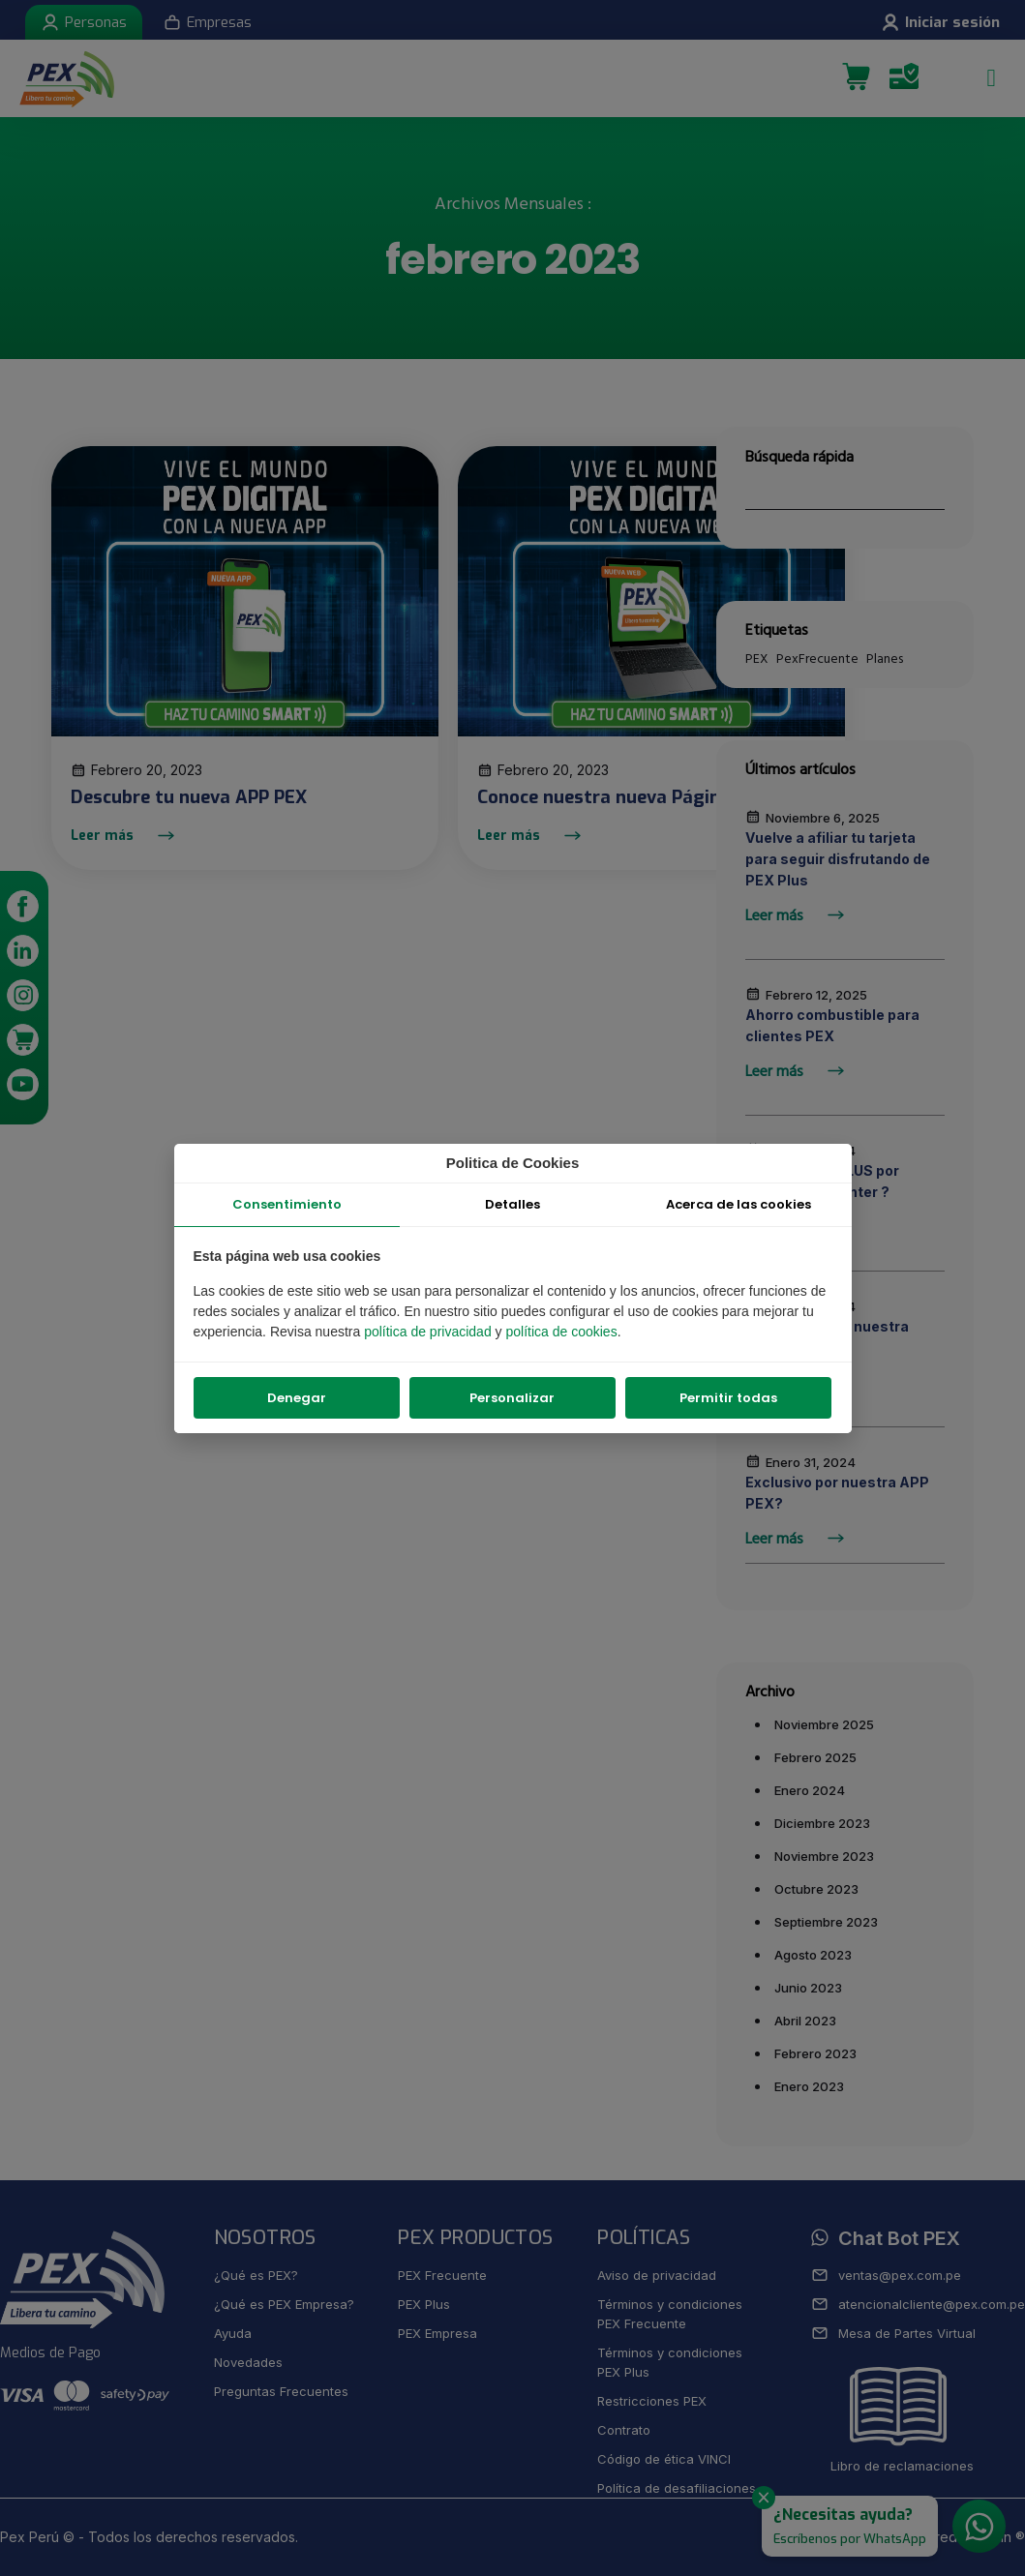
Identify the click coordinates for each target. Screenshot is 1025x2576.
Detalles (512, 1204)
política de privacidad (429, 1331)
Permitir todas (728, 1398)
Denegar (296, 1398)
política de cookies (561, 1331)
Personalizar (512, 1398)
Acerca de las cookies (738, 1204)
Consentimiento (287, 1204)
